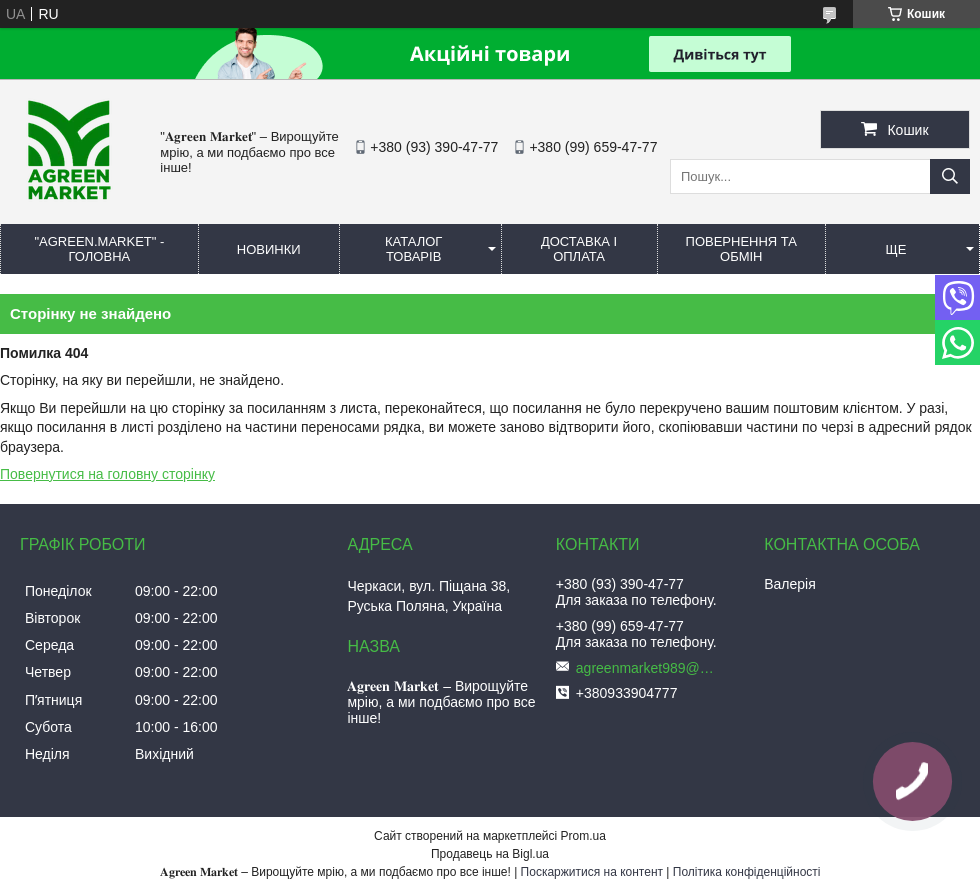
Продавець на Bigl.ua (490, 854)
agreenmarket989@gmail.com (646, 668)
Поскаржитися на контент (592, 872)
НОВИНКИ (269, 249)
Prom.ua (583, 836)
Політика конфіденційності (747, 872)
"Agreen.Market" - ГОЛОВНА (99, 249)
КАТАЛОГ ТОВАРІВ (413, 249)
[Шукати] (950, 176)
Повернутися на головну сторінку (107, 474)
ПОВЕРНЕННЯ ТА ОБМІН (741, 249)
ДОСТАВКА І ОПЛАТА (579, 249)
